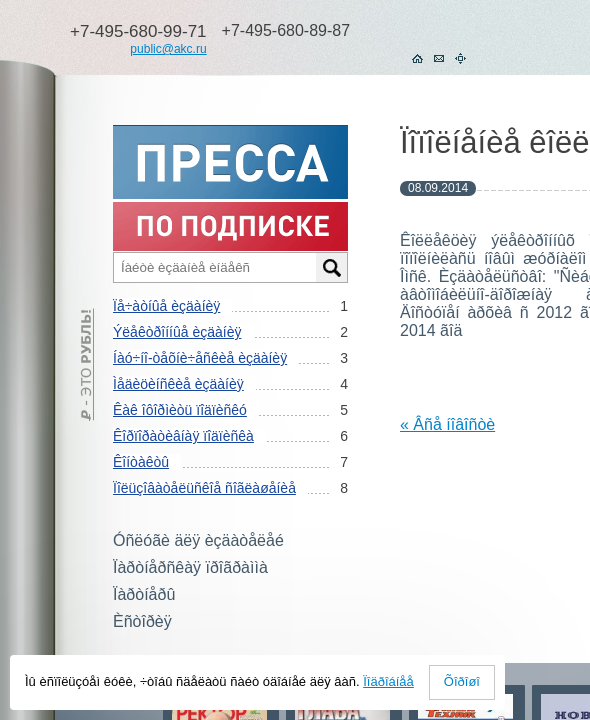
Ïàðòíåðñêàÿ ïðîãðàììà (190, 567)
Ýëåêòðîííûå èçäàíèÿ (177, 332)
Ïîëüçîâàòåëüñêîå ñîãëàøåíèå (204, 488)
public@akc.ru (168, 49)
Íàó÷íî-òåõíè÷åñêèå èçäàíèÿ (200, 358)
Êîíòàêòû (141, 462)
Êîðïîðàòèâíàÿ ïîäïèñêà (183, 436)
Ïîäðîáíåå (388, 681)
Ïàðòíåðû (144, 594)
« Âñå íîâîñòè (447, 424)
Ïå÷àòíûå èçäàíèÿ (166, 306)
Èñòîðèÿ (142, 621)
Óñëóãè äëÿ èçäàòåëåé (198, 540)
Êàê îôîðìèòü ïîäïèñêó (180, 410)
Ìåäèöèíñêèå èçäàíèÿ (178, 384)
